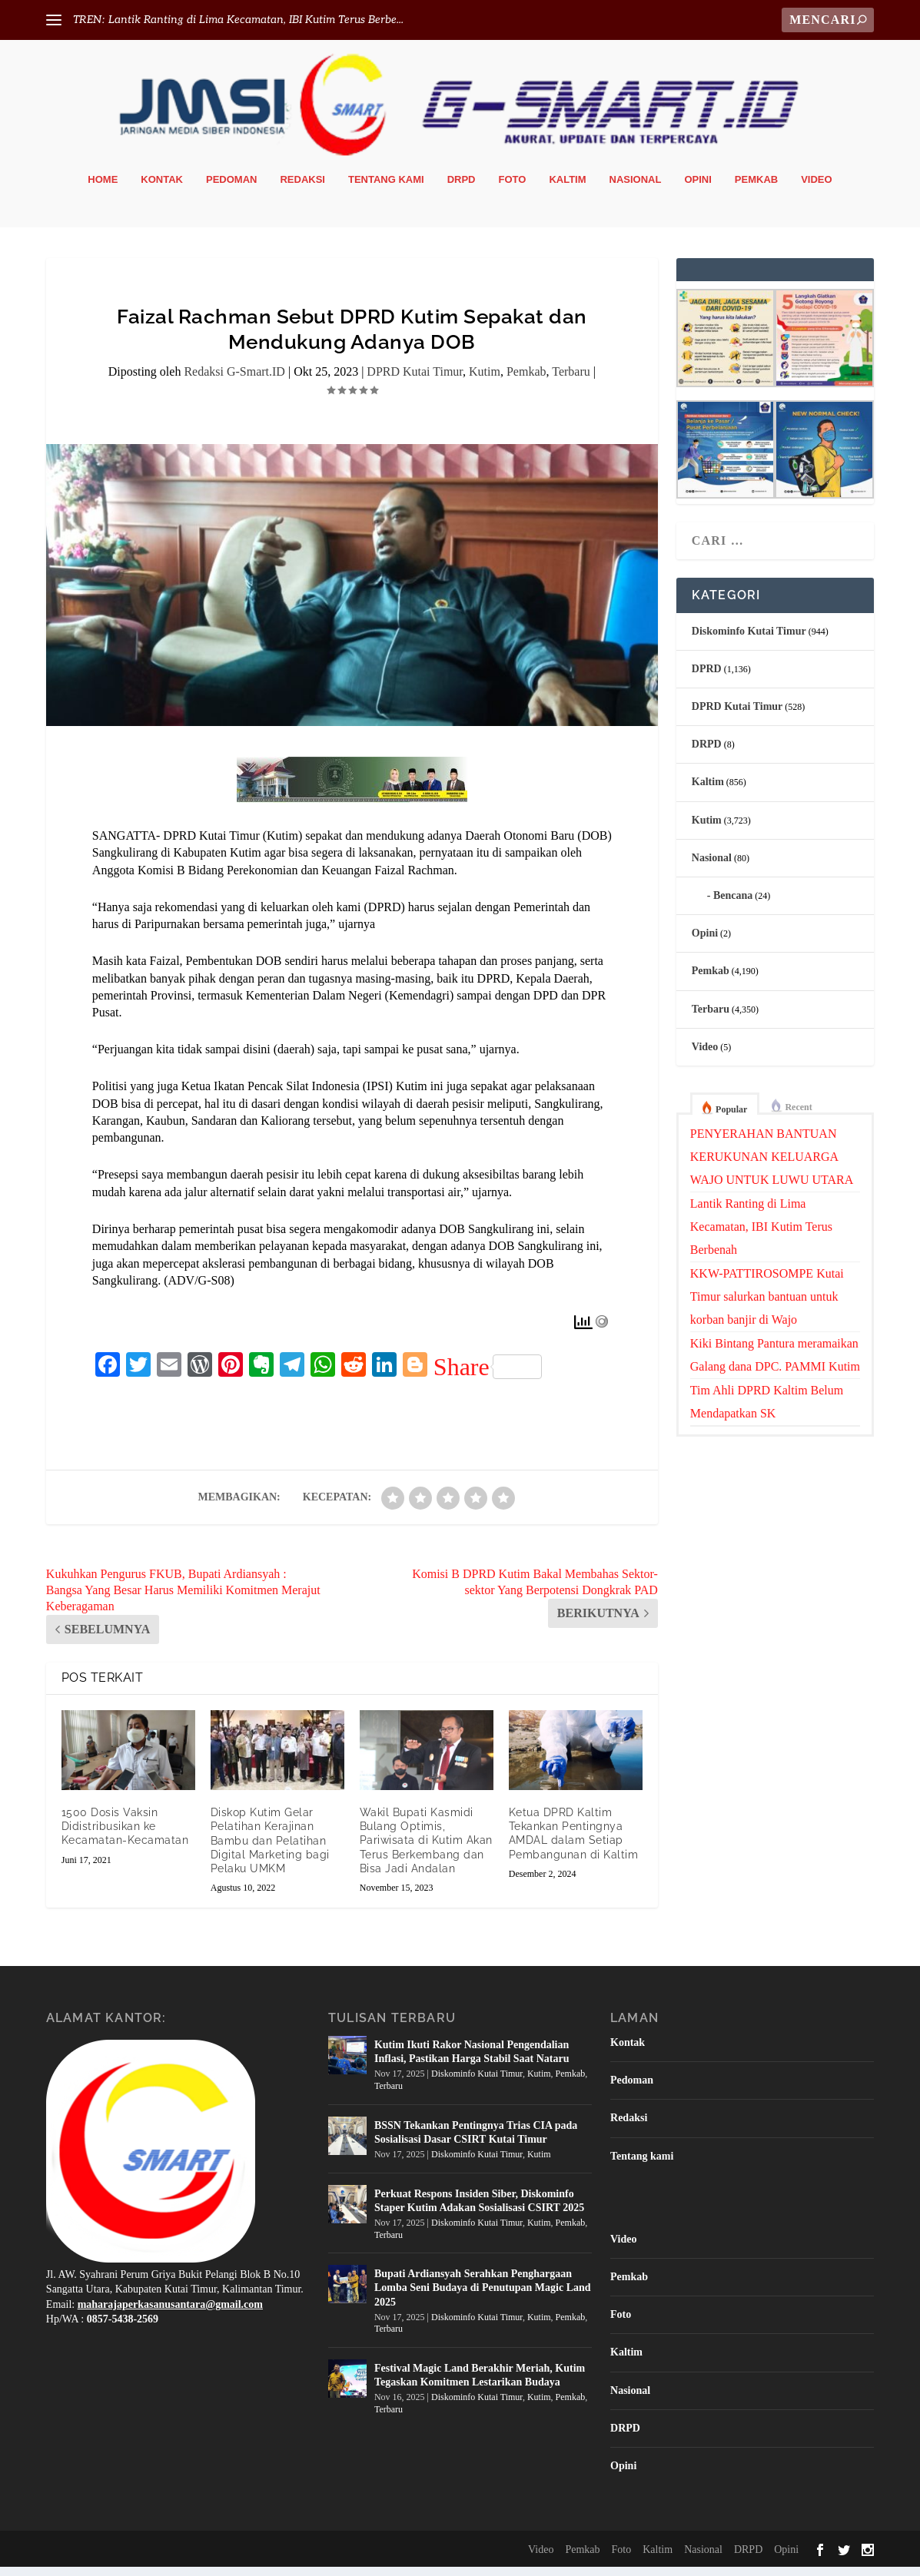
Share (487, 1375)
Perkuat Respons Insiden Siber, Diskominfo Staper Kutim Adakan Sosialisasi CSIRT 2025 (479, 2209)
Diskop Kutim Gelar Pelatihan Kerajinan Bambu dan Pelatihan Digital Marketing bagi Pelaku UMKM (270, 1849)
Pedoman (231, 188)
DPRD (707, 677)
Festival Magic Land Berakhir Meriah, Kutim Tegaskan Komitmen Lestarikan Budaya (479, 2383)
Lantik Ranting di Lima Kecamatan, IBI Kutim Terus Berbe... (256, 19)
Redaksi (302, 188)
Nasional (635, 188)
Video (816, 188)
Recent (798, 1116)
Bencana (732, 904)
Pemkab (756, 188)
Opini (697, 188)
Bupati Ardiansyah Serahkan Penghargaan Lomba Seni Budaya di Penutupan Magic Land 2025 (482, 2296)
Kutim (484, 380)
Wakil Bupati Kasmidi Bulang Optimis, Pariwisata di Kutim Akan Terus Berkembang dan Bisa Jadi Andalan (426, 1849)
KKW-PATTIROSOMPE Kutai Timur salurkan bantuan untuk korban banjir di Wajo (767, 1304)
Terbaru (571, 380)
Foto (512, 188)
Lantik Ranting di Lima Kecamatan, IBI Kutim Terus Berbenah (761, 1235)
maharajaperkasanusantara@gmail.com (170, 2313)
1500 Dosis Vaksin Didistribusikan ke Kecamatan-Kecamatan (125, 1835)
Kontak (162, 188)
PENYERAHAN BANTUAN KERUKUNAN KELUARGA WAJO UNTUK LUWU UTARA (771, 1165)
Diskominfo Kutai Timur (749, 639)
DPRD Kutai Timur (415, 380)
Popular (731, 1118)
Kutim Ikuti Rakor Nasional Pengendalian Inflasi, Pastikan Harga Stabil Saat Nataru (472, 2061)
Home (103, 188)
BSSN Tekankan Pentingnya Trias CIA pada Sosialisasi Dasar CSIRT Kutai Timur (475, 2140)
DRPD (461, 188)
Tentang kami (386, 188)
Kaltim (567, 188)
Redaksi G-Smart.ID (234, 380)
